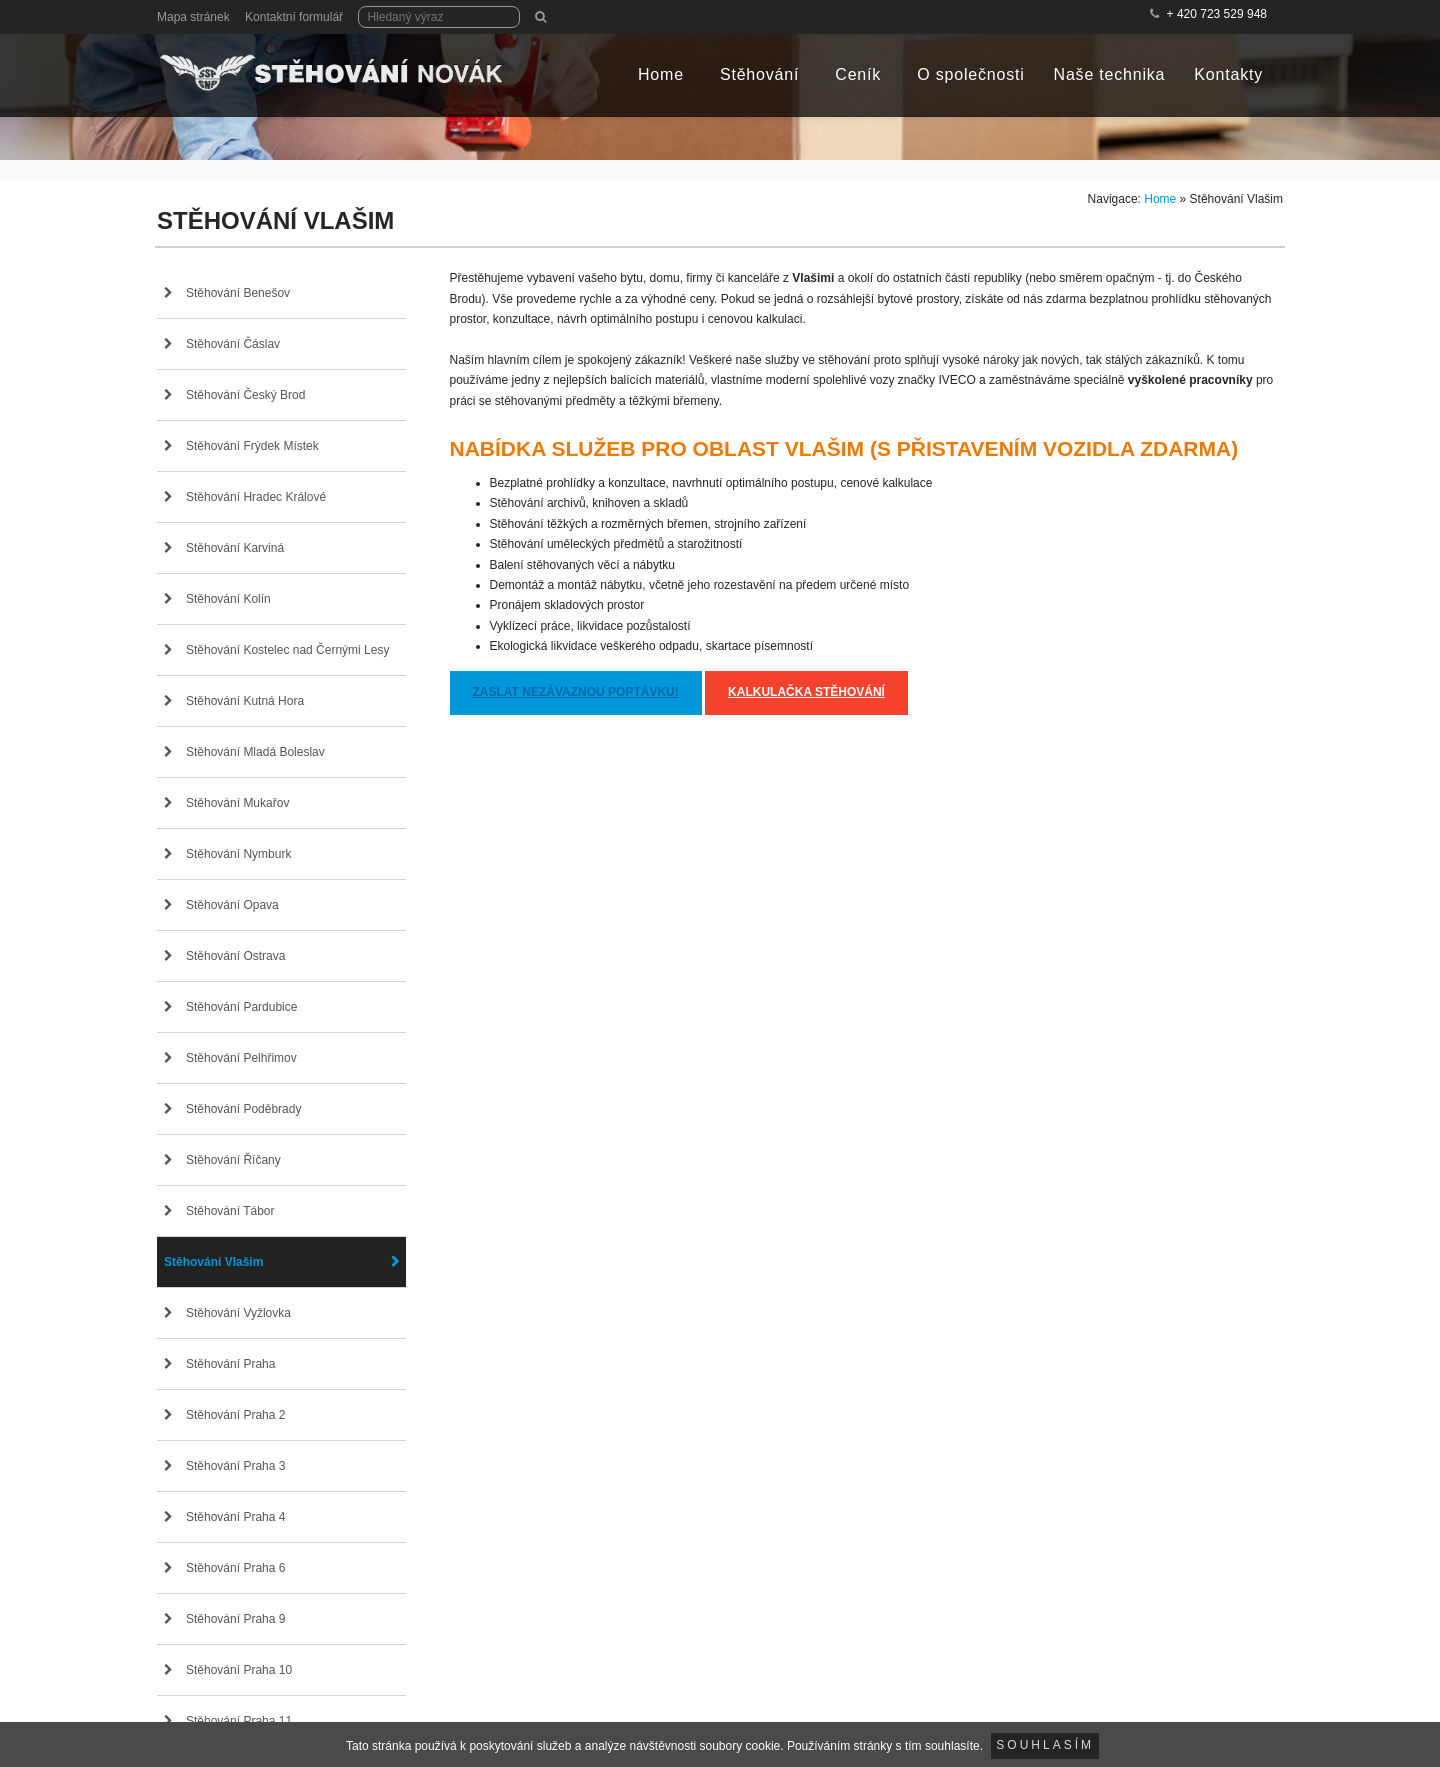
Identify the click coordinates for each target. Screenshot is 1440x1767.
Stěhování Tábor (230, 1211)
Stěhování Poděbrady (243, 1109)
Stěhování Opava (232, 905)
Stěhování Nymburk (238, 854)
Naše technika (1110, 74)
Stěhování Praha (230, 1364)
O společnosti (970, 74)
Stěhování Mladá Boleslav (255, 752)
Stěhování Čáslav (233, 344)
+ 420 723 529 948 (1217, 14)
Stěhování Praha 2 (235, 1415)
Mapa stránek (193, 17)
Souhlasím (1045, 1745)
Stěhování (759, 74)
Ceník (858, 74)
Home (661, 74)
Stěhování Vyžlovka (238, 1313)
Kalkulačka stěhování (806, 692)
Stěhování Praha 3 (235, 1466)
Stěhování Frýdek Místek (252, 446)
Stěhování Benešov (238, 293)
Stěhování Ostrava (235, 956)
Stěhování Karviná (235, 548)
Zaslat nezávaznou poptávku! (576, 692)
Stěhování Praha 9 (235, 1619)
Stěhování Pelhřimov (241, 1058)
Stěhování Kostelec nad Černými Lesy (287, 650)
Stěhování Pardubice (241, 1007)
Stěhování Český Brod (245, 395)
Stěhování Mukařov (237, 803)
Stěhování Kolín (228, 599)
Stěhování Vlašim (213, 1262)
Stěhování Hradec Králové (256, 497)
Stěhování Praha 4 (235, 1517)
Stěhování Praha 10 (239, 1670)
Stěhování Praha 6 (235, 1568)
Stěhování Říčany (233, 1160)
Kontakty (1228, 74)
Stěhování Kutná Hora (245, 701)
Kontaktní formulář (294, 17)
